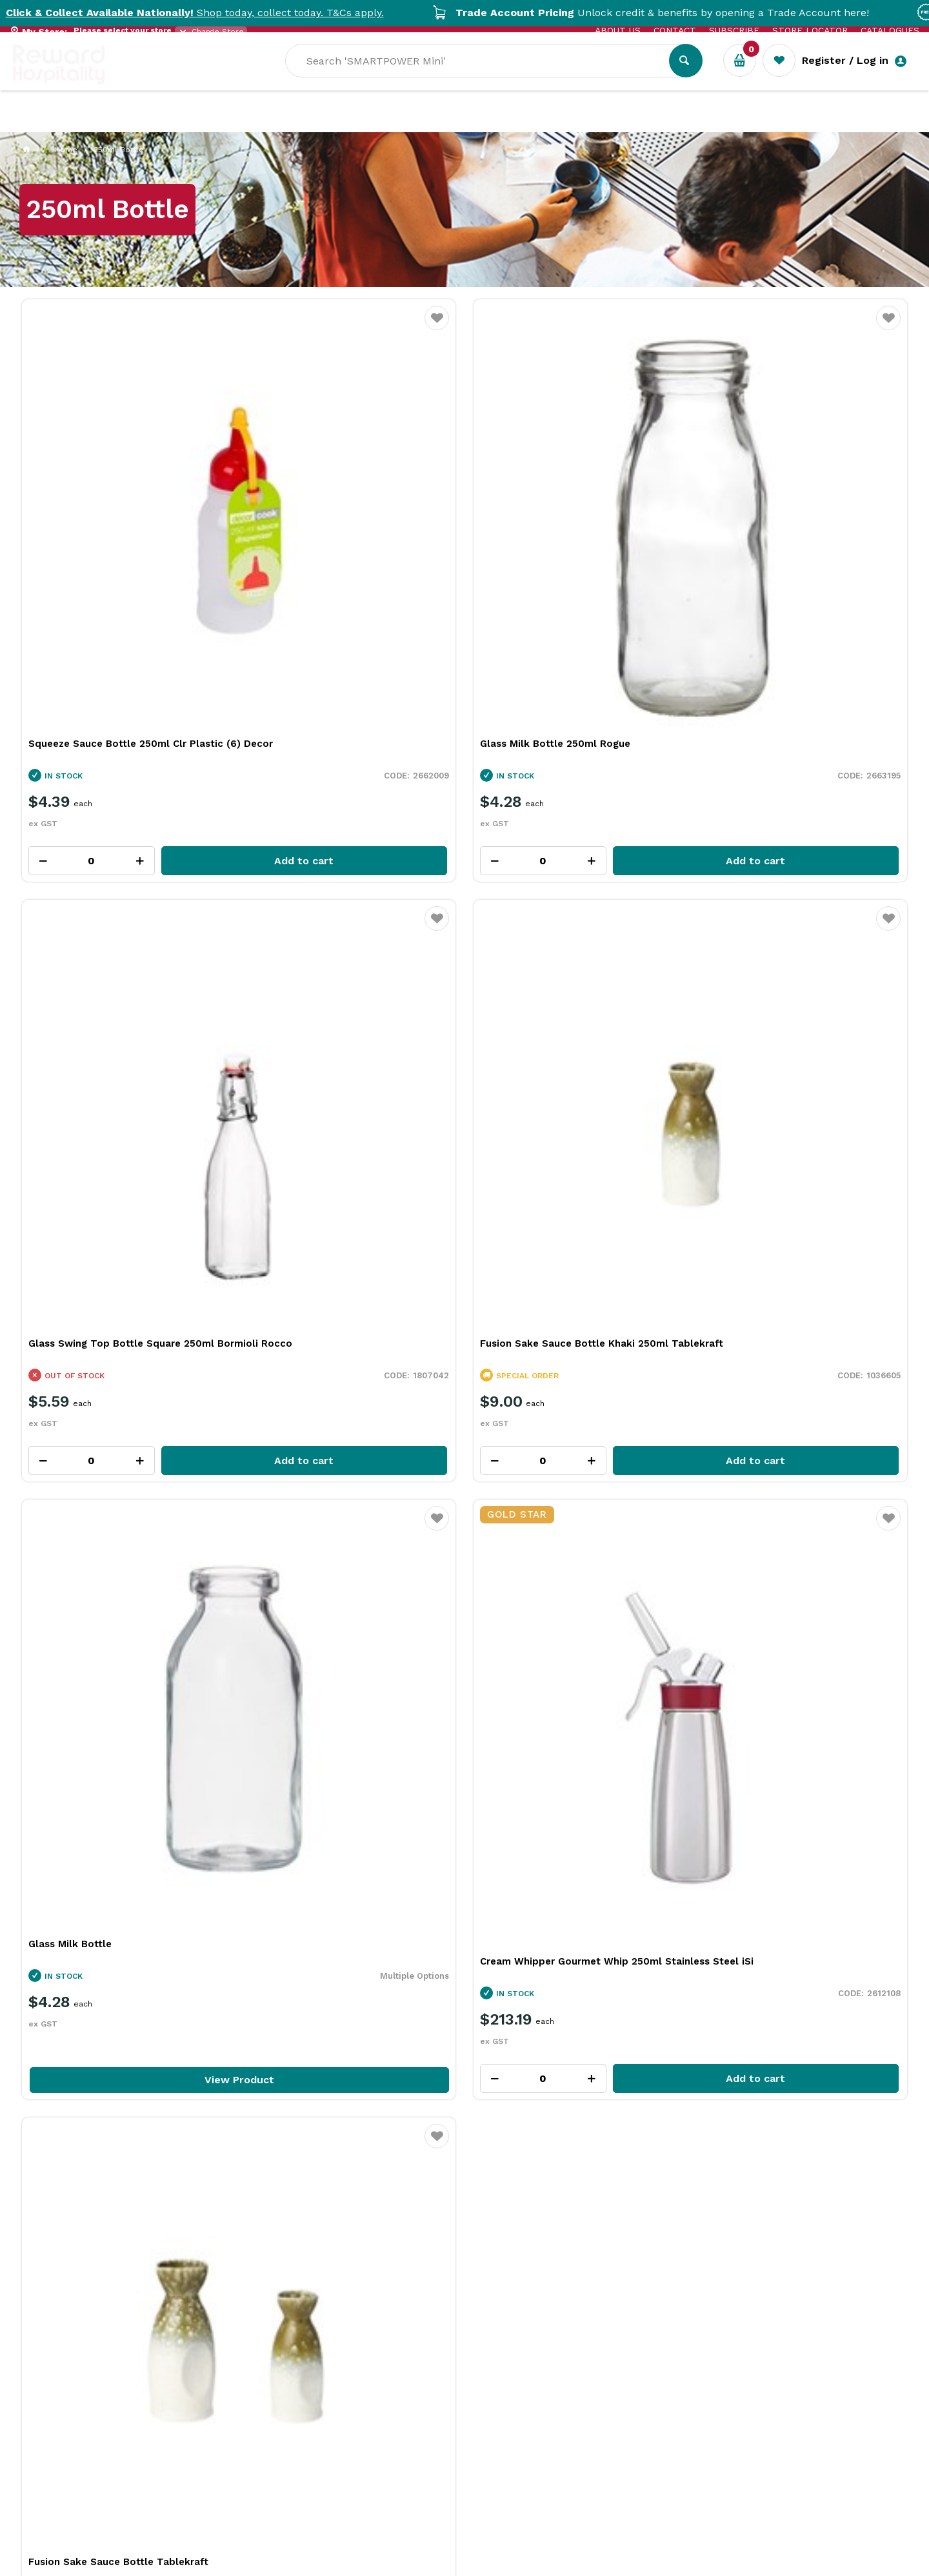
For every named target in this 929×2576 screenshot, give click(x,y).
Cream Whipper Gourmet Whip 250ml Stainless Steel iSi (345, 916)
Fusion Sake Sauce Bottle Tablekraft (570, 892)
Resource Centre (355, 123)
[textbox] (589, 78)
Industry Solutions (236, 123)
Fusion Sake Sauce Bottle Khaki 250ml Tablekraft (800, 525)
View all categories (856, 1102)
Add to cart (158, 635)
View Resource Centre (809, 1904)
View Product (126, 1028)
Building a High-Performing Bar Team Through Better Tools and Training (183, 2108)
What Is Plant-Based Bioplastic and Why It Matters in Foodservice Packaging (455, 2115)
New (479, 123)
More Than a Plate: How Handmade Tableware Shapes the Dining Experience (731, 2115)
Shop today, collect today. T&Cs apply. (226, 12)
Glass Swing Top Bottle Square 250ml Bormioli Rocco (573, 525)
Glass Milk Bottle (70, 892)
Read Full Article (114, 2221)
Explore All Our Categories (464, 1484)
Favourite (211, 326)
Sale (434, 123)
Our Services (129, 123)
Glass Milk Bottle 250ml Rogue (329, 518)
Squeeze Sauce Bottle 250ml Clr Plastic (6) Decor (125, 525)
